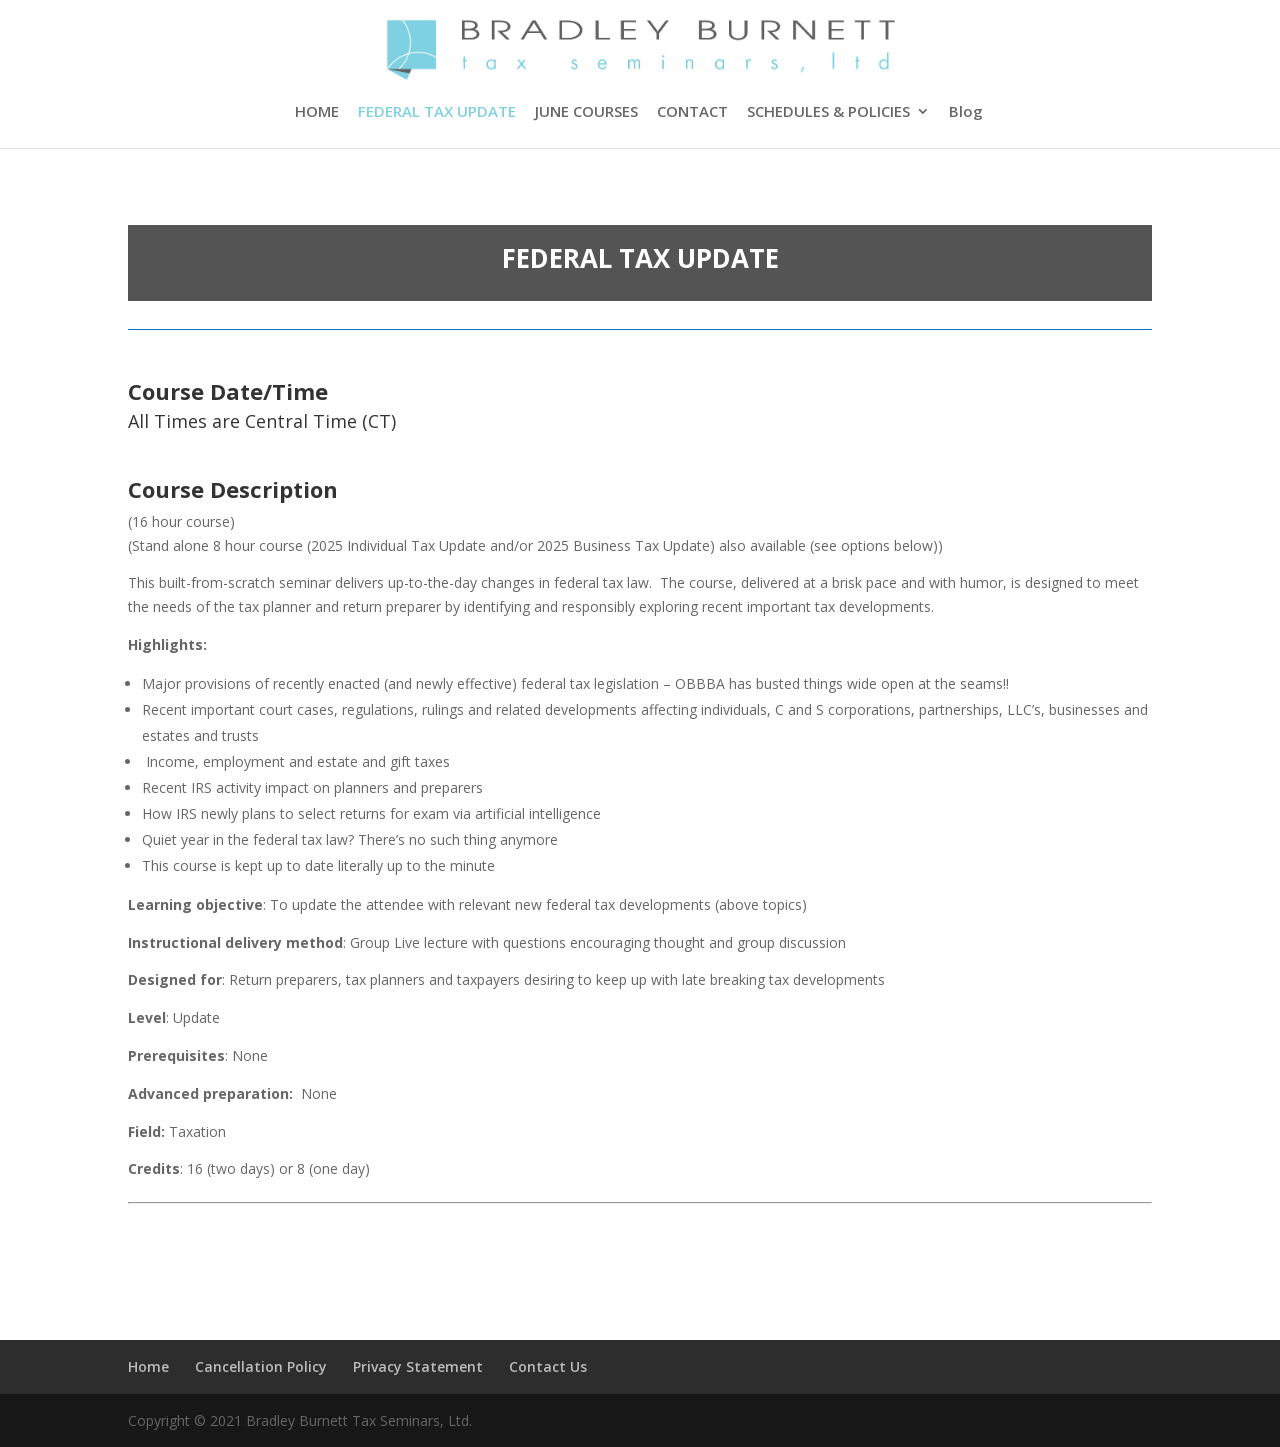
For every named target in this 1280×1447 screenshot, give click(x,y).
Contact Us (548, 1366)
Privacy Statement (418, 1366)
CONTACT (692, 112)
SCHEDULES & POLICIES (828, 112)
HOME (317, 112)
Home (148, 1366)
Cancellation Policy (261, 1366)
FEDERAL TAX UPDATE (437, 112)
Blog (966, 112)
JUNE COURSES (586, 112)
